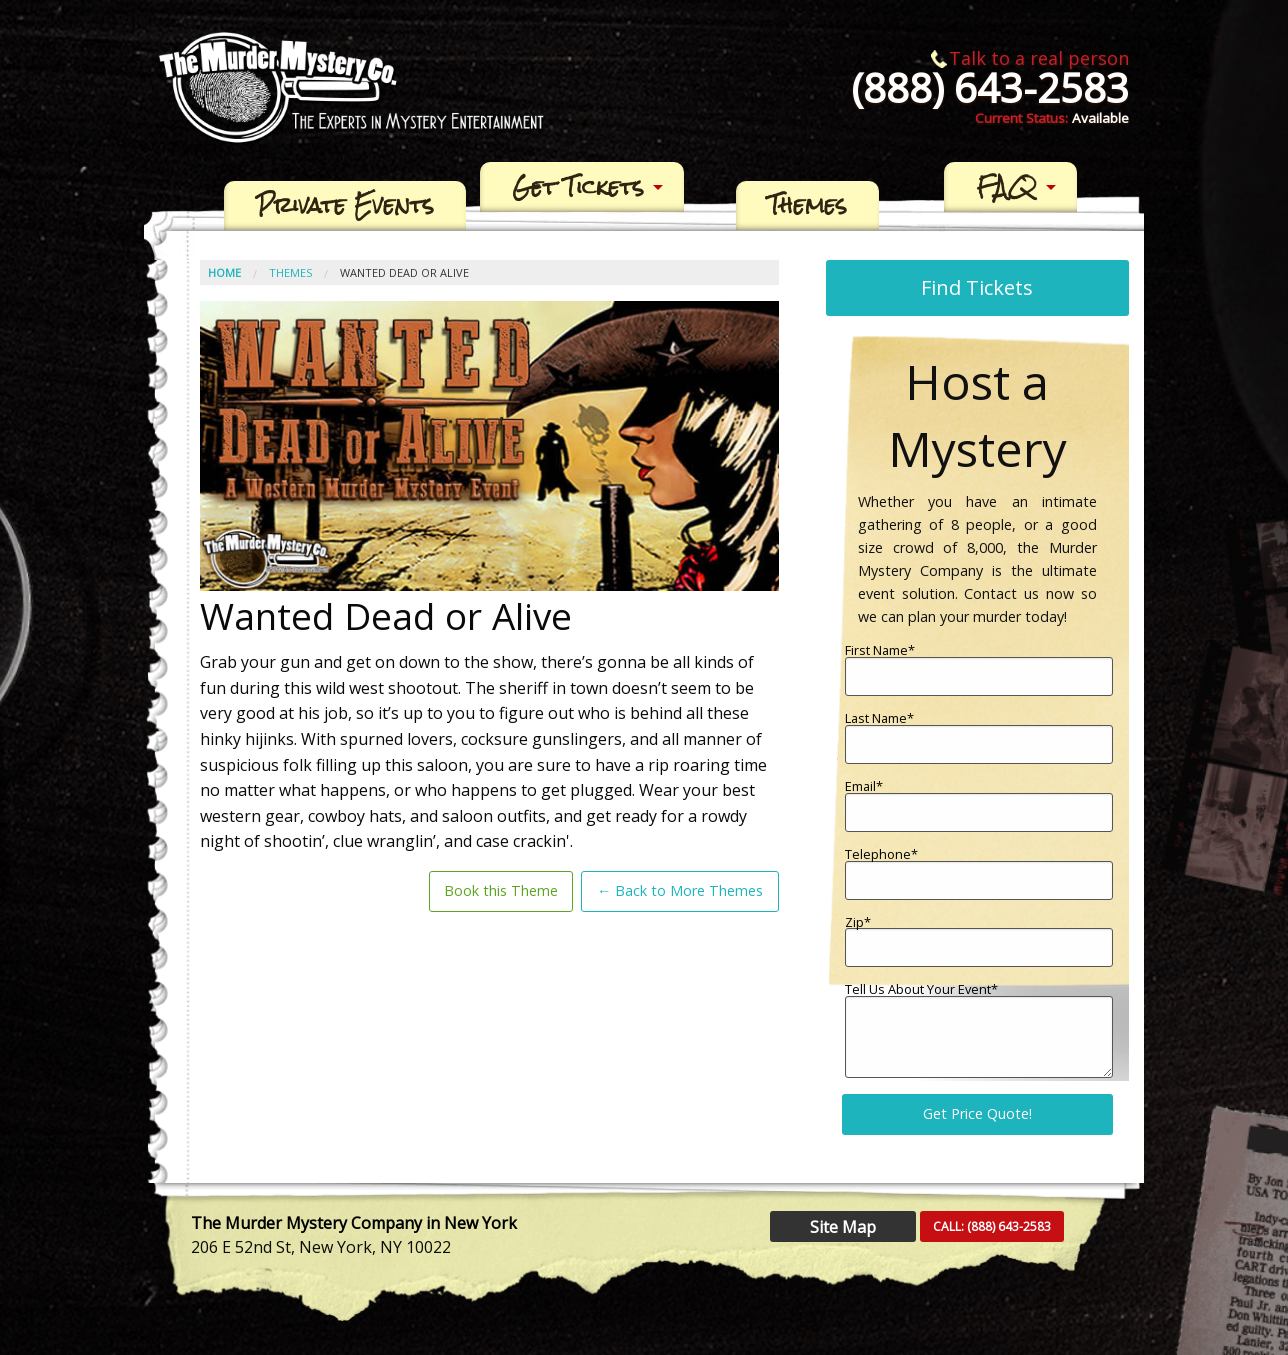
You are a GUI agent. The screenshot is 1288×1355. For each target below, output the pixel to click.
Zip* (979, 942)
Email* (979, 806)
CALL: (992, 1226)
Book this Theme (501, 890)
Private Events (345, 206)
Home (224, 272)
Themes (807, 206)
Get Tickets (578, 187)
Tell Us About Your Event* (979, 1030)
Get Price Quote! (977, 1113)
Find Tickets (977, 287)
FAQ (1006, 187)
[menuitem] (345, 206)
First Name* (979, 670)
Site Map (843, 1227)
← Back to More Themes (680, 890)
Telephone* (979, 874)
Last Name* (979, 738)
